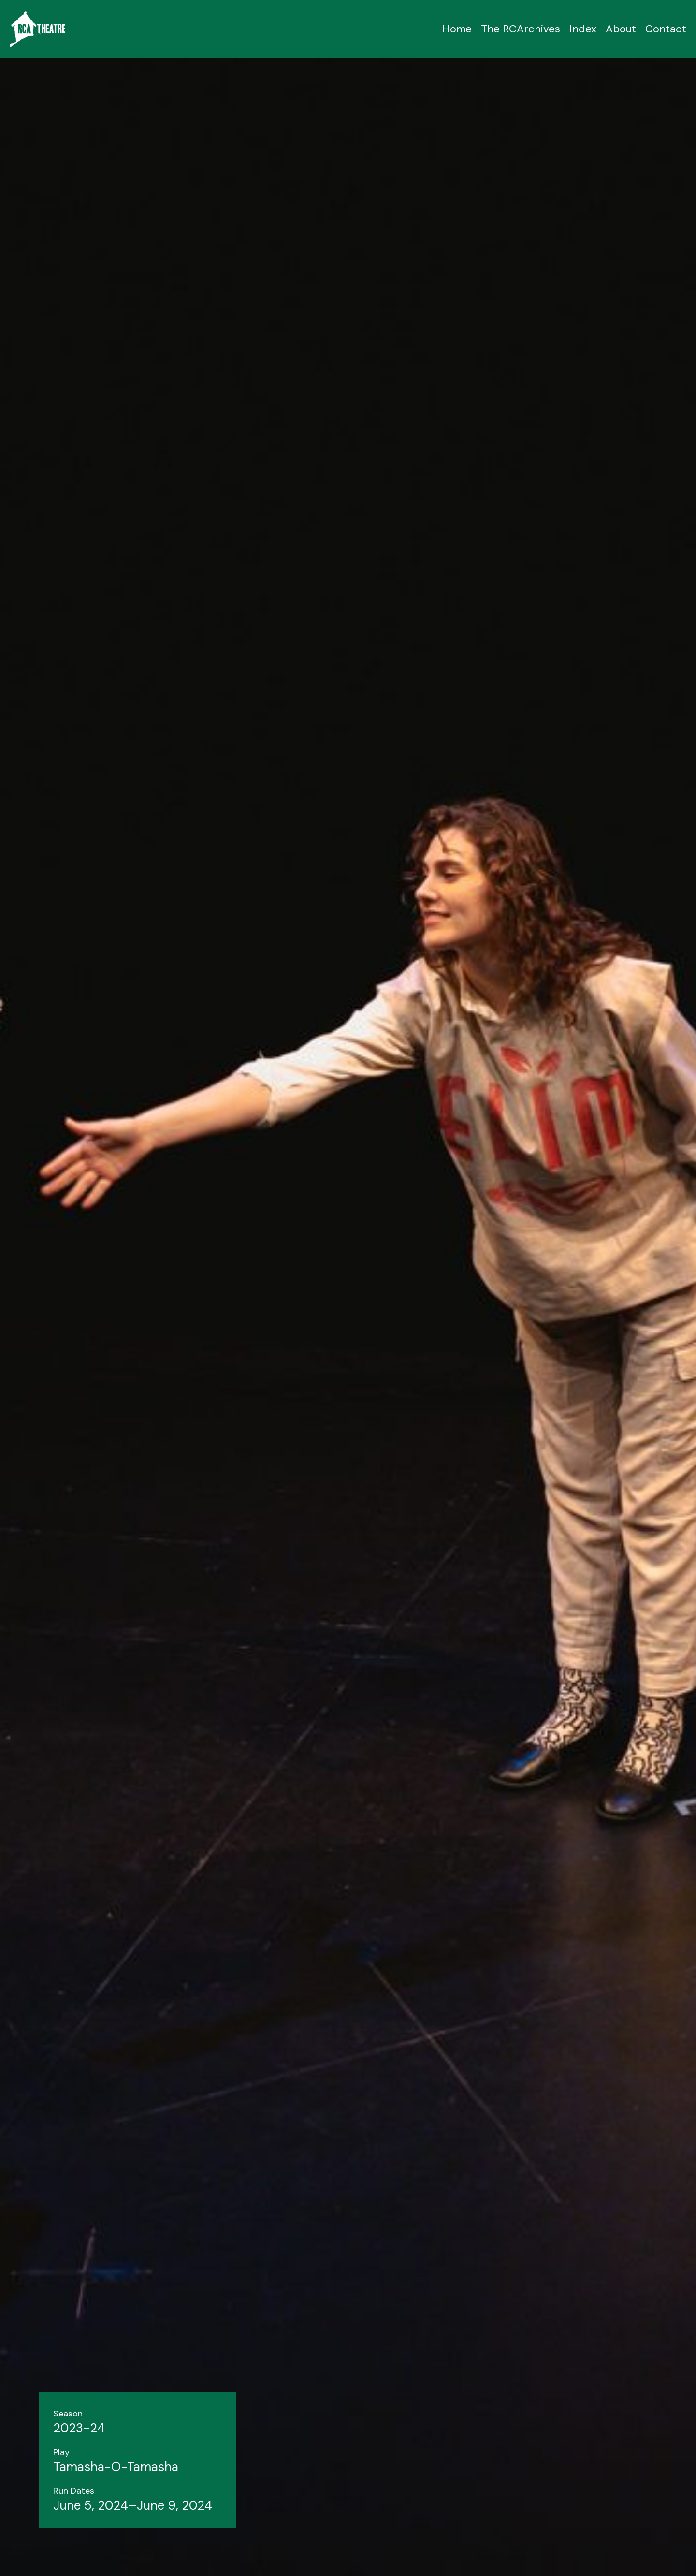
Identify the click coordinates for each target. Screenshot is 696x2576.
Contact (665, 29)
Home (457, 29)
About (621, 29)
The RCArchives (520, 29)
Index (582, 29)
